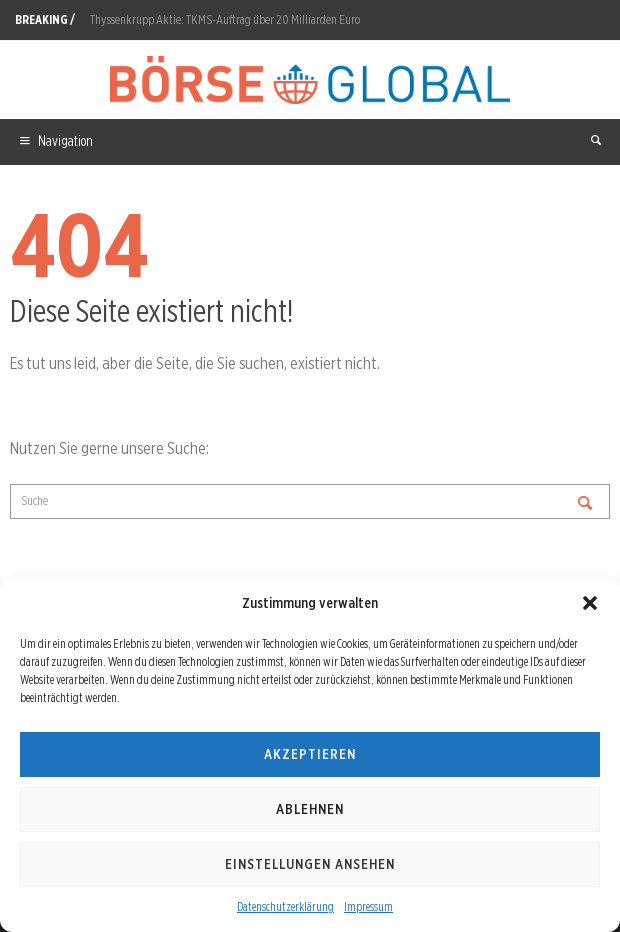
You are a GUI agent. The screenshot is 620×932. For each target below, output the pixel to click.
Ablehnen (310, 809)
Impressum (368, 906)
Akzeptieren (310, 754)
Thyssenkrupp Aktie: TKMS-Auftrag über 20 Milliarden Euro (225, 19)
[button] (590, 603)
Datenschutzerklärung (285, 906)
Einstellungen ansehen (310, 864)
